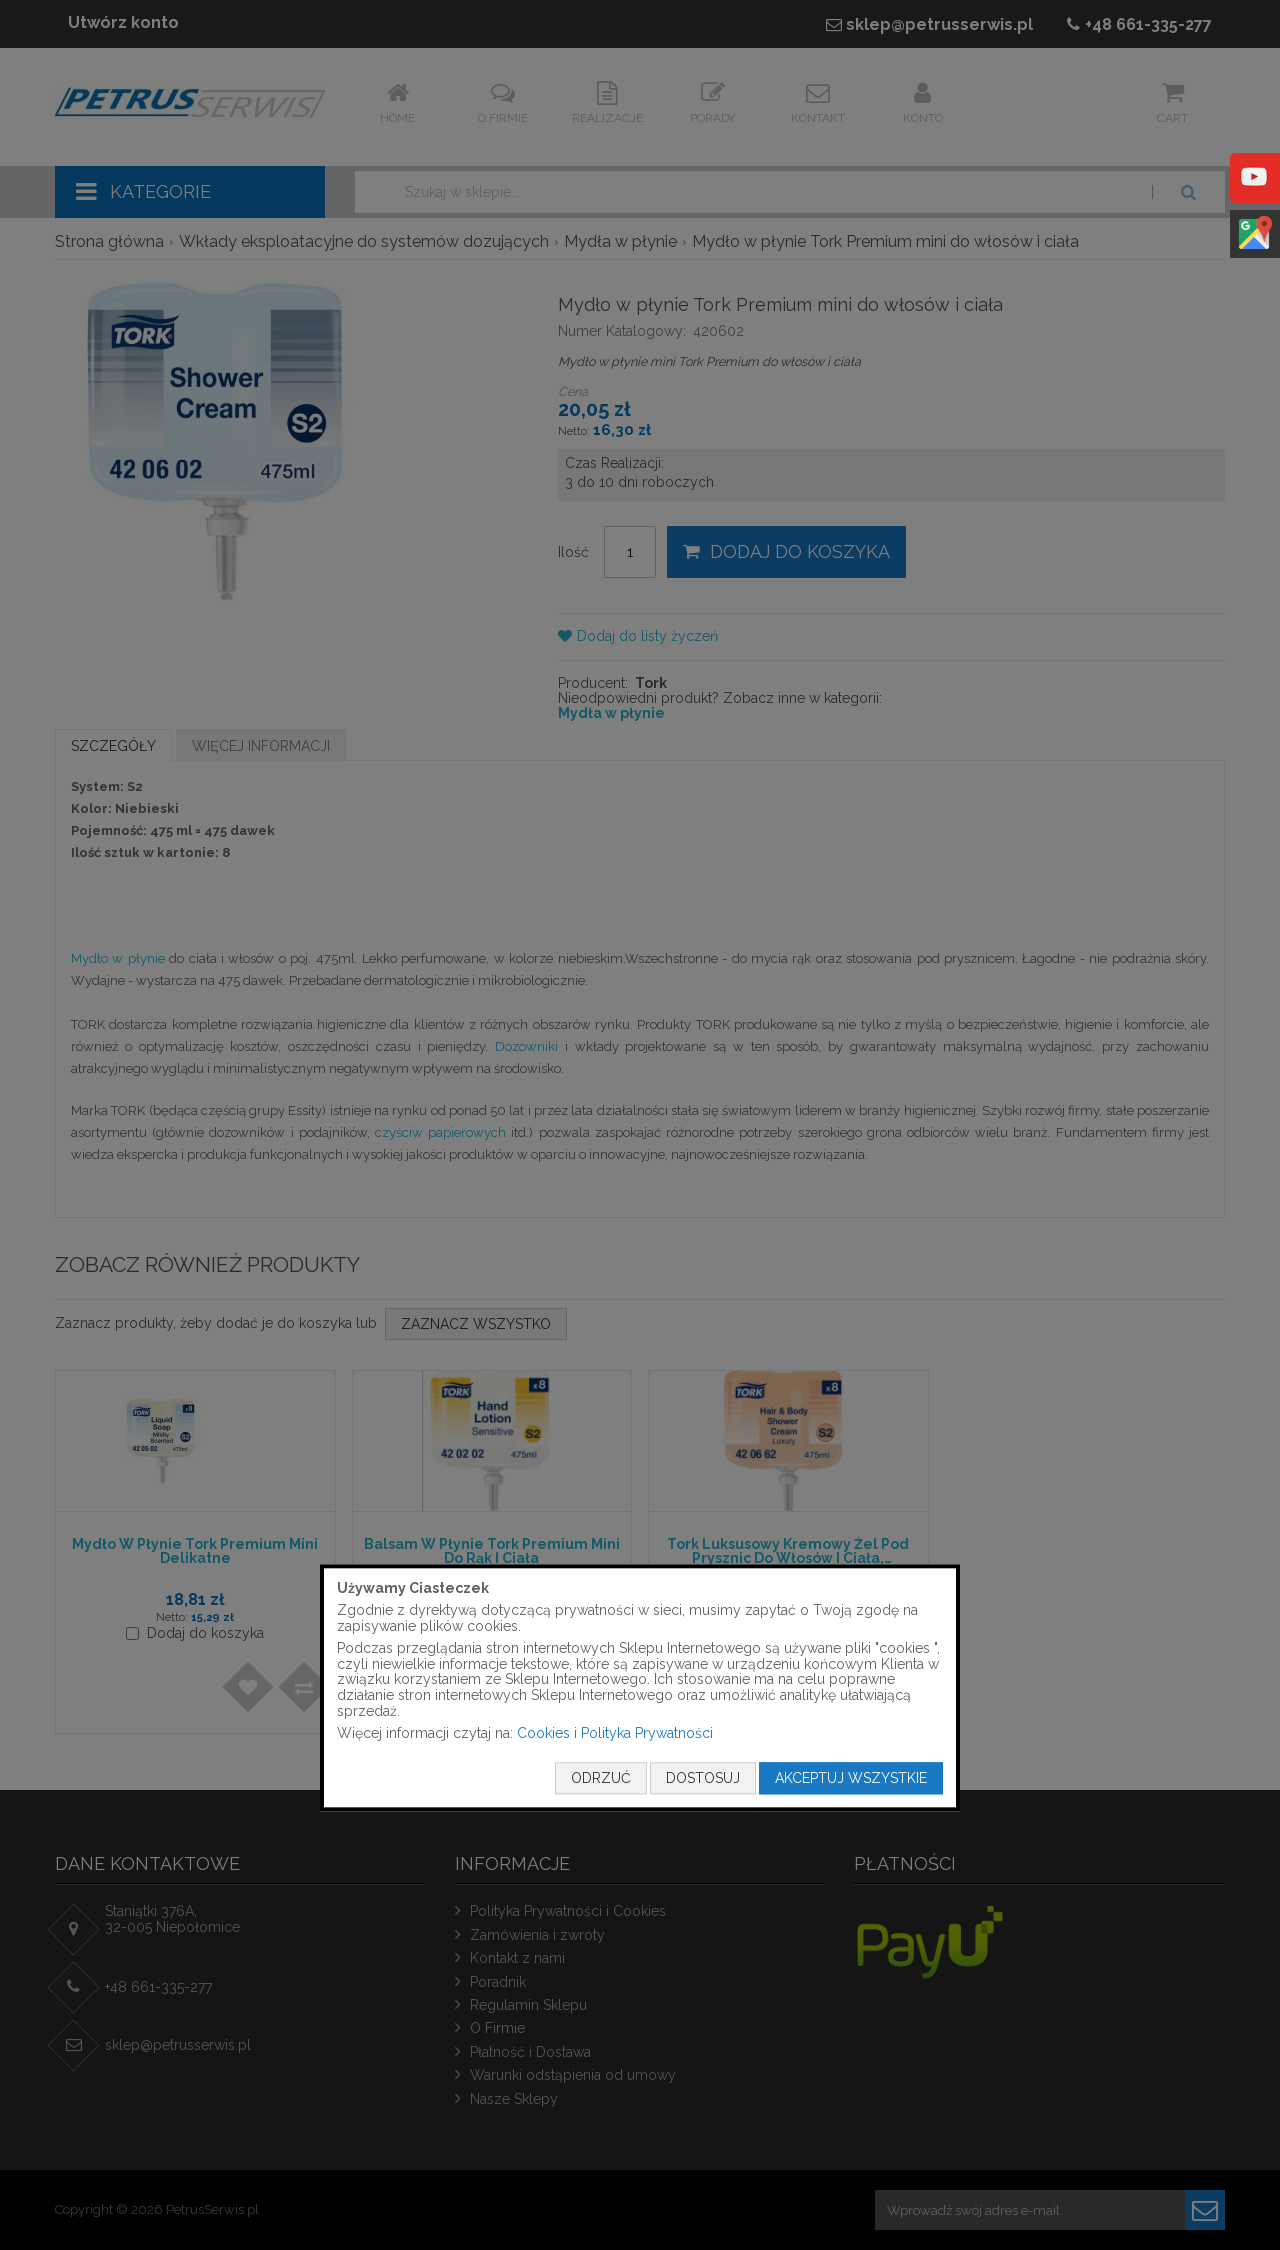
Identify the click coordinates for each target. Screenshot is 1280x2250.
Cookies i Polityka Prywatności (615, 1734)
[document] (640, 1687)
